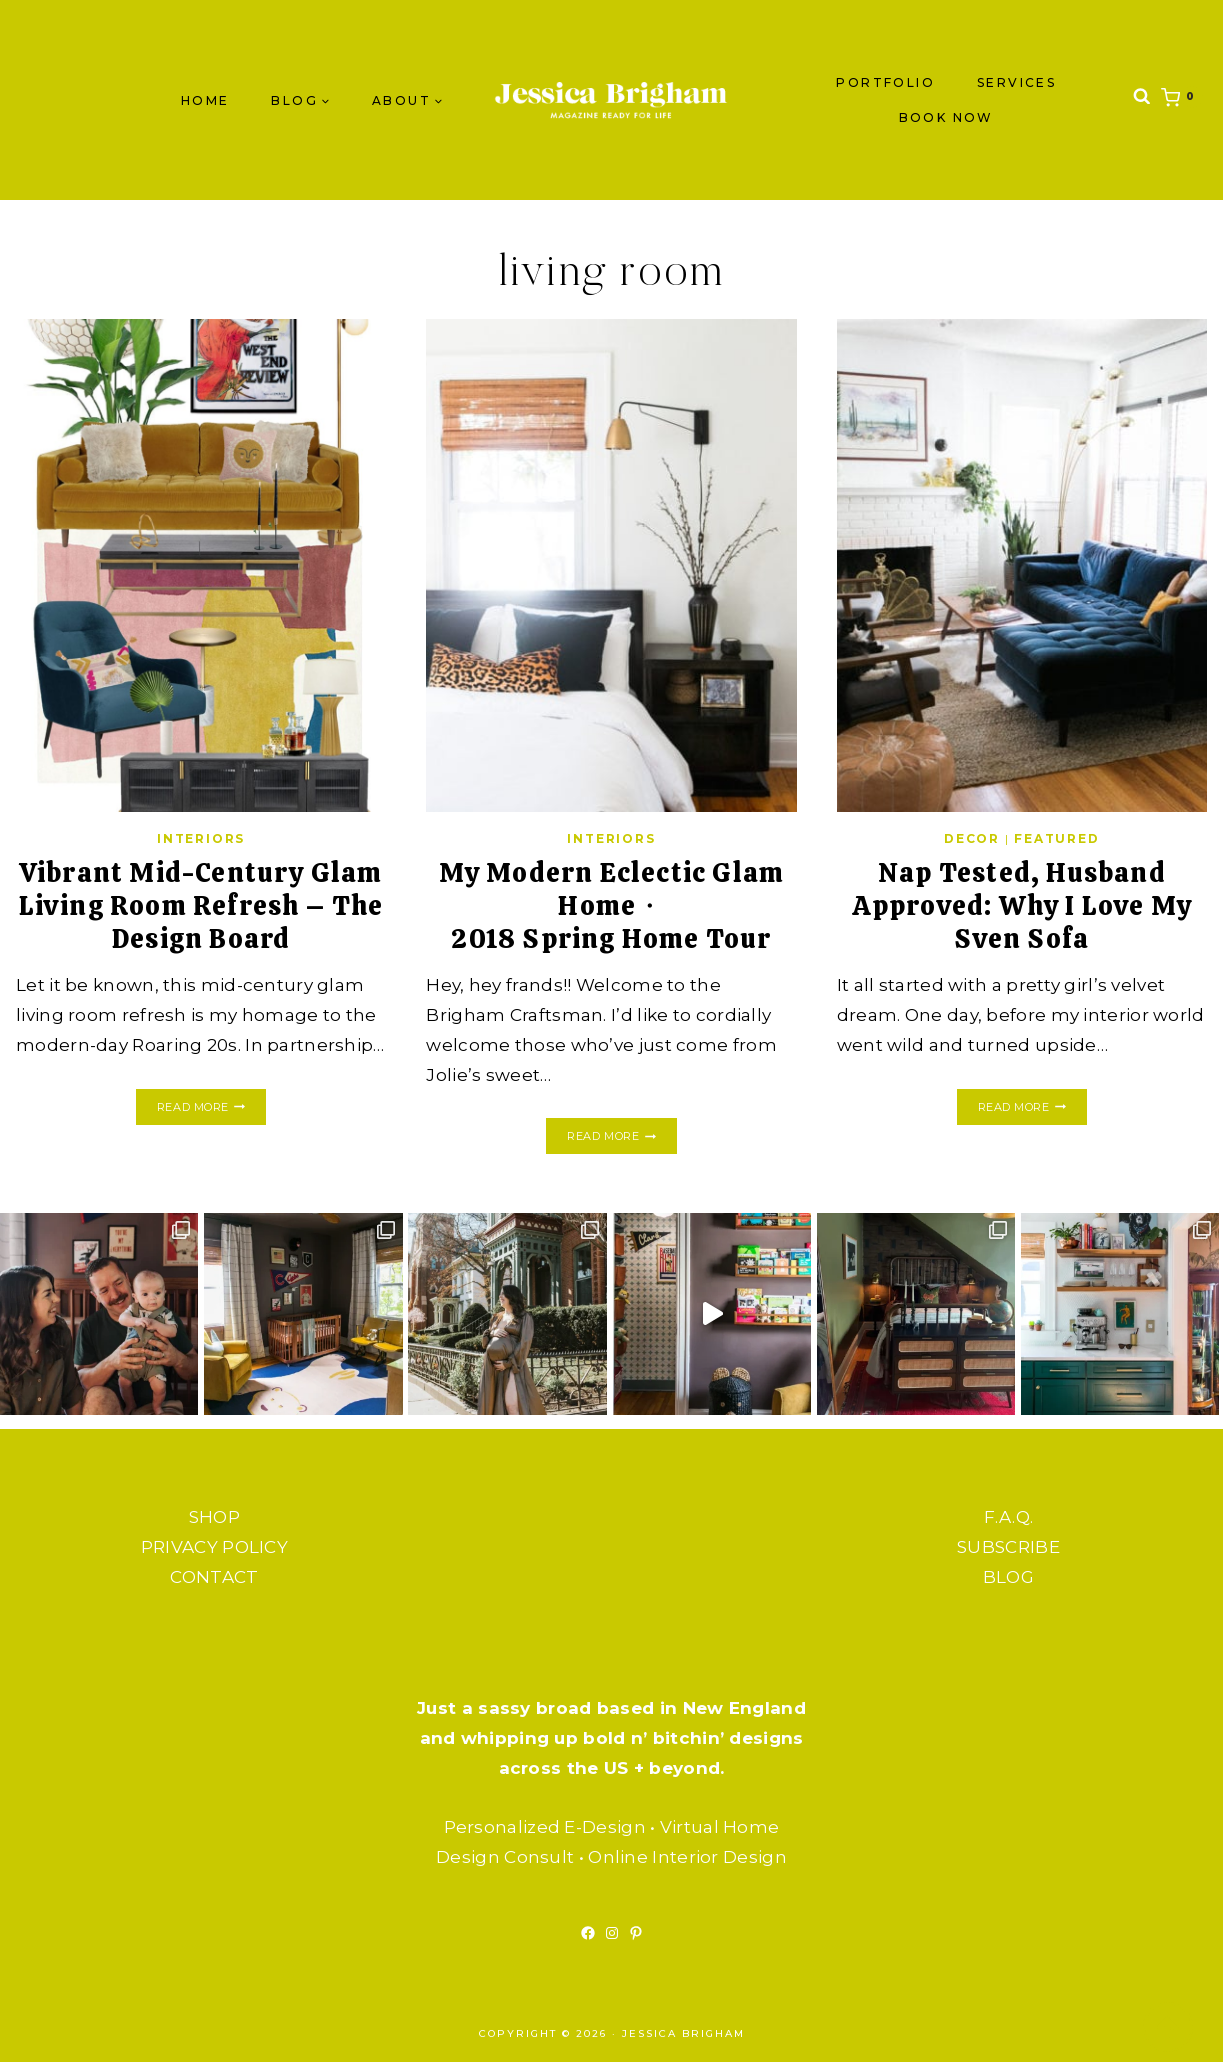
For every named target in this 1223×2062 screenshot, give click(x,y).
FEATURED (1056, 838)
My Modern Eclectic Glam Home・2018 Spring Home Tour (611, 904)
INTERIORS (201, 838)
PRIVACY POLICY (214, 1547)
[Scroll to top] (1168, 2027)
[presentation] (201, 565)
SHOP (214, 1517)
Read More (211, 1140)
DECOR (972, 838)
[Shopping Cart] (1182, 99)
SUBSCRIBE (1008, 1547)
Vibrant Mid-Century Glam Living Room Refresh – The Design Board (201, 921)
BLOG (1008, 1577)
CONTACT (214, 1577)
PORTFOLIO (885, 82)
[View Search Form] (1142, 100)
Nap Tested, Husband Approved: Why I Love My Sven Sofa (1022, 904)
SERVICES (1016, 82)
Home (205, 100)
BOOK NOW (946, 117)
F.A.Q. (1009, 1517)
